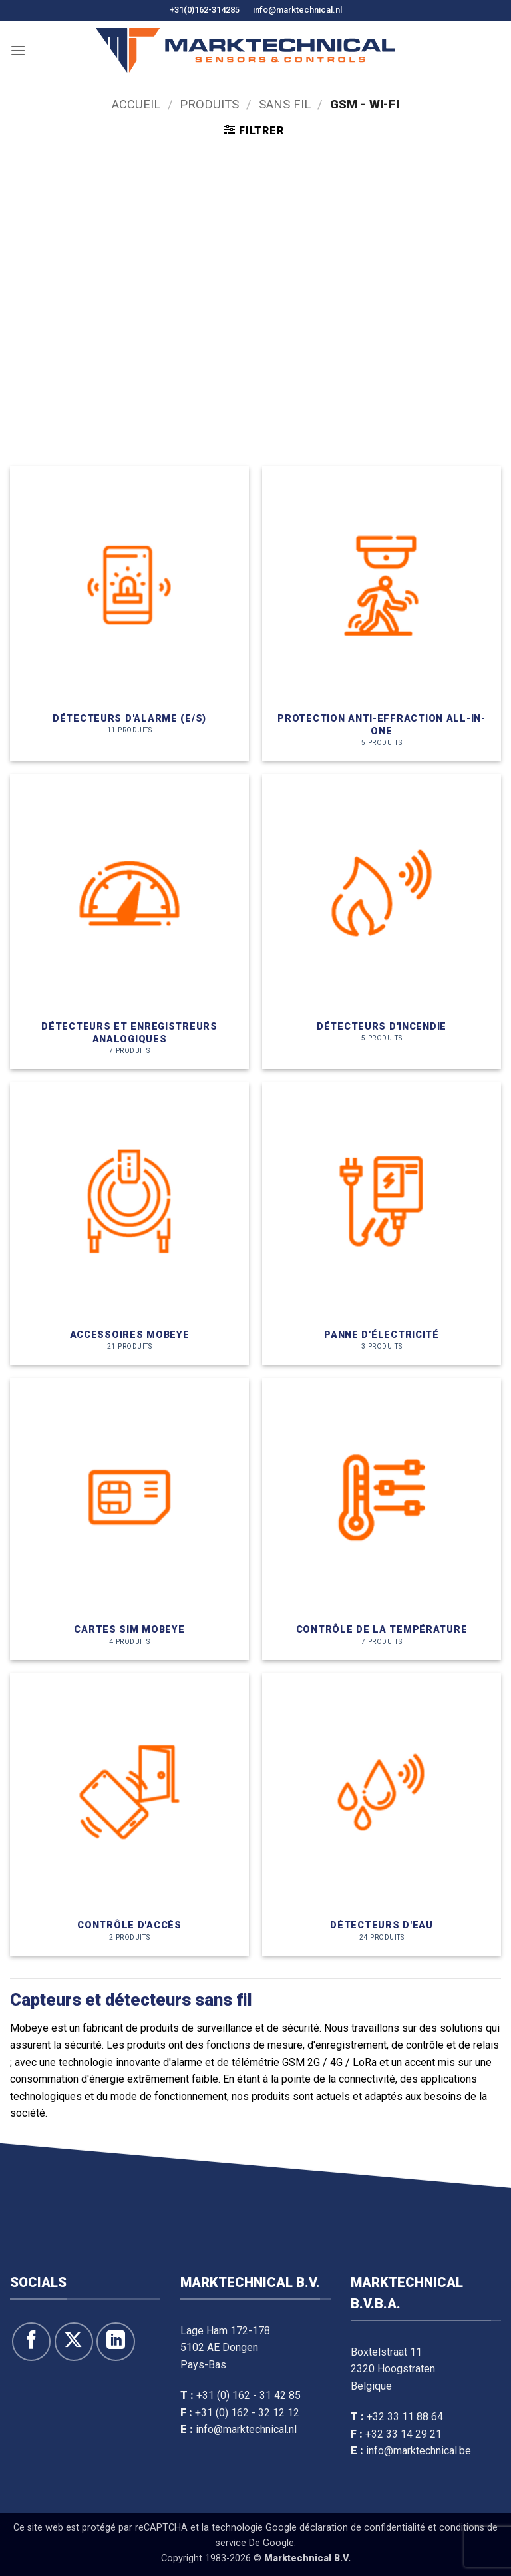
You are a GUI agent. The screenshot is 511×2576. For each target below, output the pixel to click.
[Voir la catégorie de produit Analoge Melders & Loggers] (129, 921)
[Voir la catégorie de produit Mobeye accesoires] (129, 1223)
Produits (209, 104)
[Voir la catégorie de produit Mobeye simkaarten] (129, 1519)
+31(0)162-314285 (205, 10)
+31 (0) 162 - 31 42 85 (248, 2395)
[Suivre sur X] (74, 2341)
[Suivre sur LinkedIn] (115, 2341)
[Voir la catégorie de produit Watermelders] (381, 1814)
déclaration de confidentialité (362, 2527)
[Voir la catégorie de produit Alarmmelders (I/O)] (129, 613)
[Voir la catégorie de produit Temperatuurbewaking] (381, 1519)
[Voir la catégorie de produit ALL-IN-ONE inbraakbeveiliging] (381, 613)
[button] (18, 50)
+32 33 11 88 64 (405, 2416)
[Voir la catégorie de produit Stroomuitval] (381, 1223)
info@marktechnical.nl (297, 10)
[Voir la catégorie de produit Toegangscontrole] (129, 1814)
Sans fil (285, 104)
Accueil (136, 104)
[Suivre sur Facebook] (31, 2341)
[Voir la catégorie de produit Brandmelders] (381, 921)
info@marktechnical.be (418, 2450)
